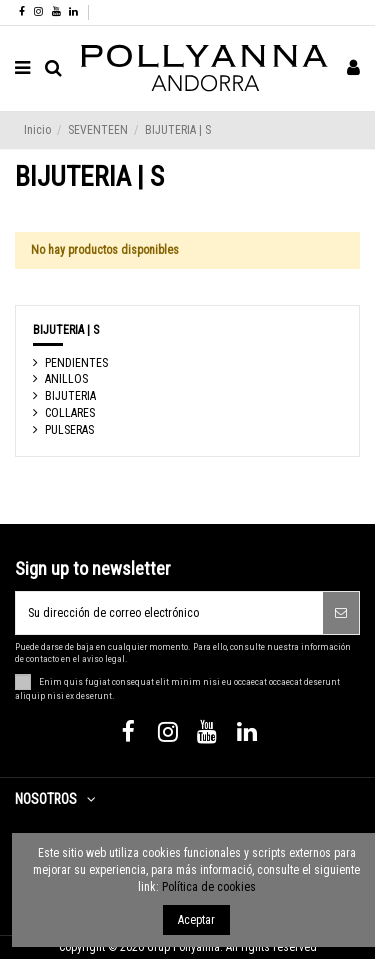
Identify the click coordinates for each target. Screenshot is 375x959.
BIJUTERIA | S (66, 330)
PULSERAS (69, 430)
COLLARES (70, 413)
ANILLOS (66, 379)
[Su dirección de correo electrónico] (169, 613)
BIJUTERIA (70, 396)
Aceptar (196, 920)
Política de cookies (209, 887)
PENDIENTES (76, 363)
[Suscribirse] (341, 613)
